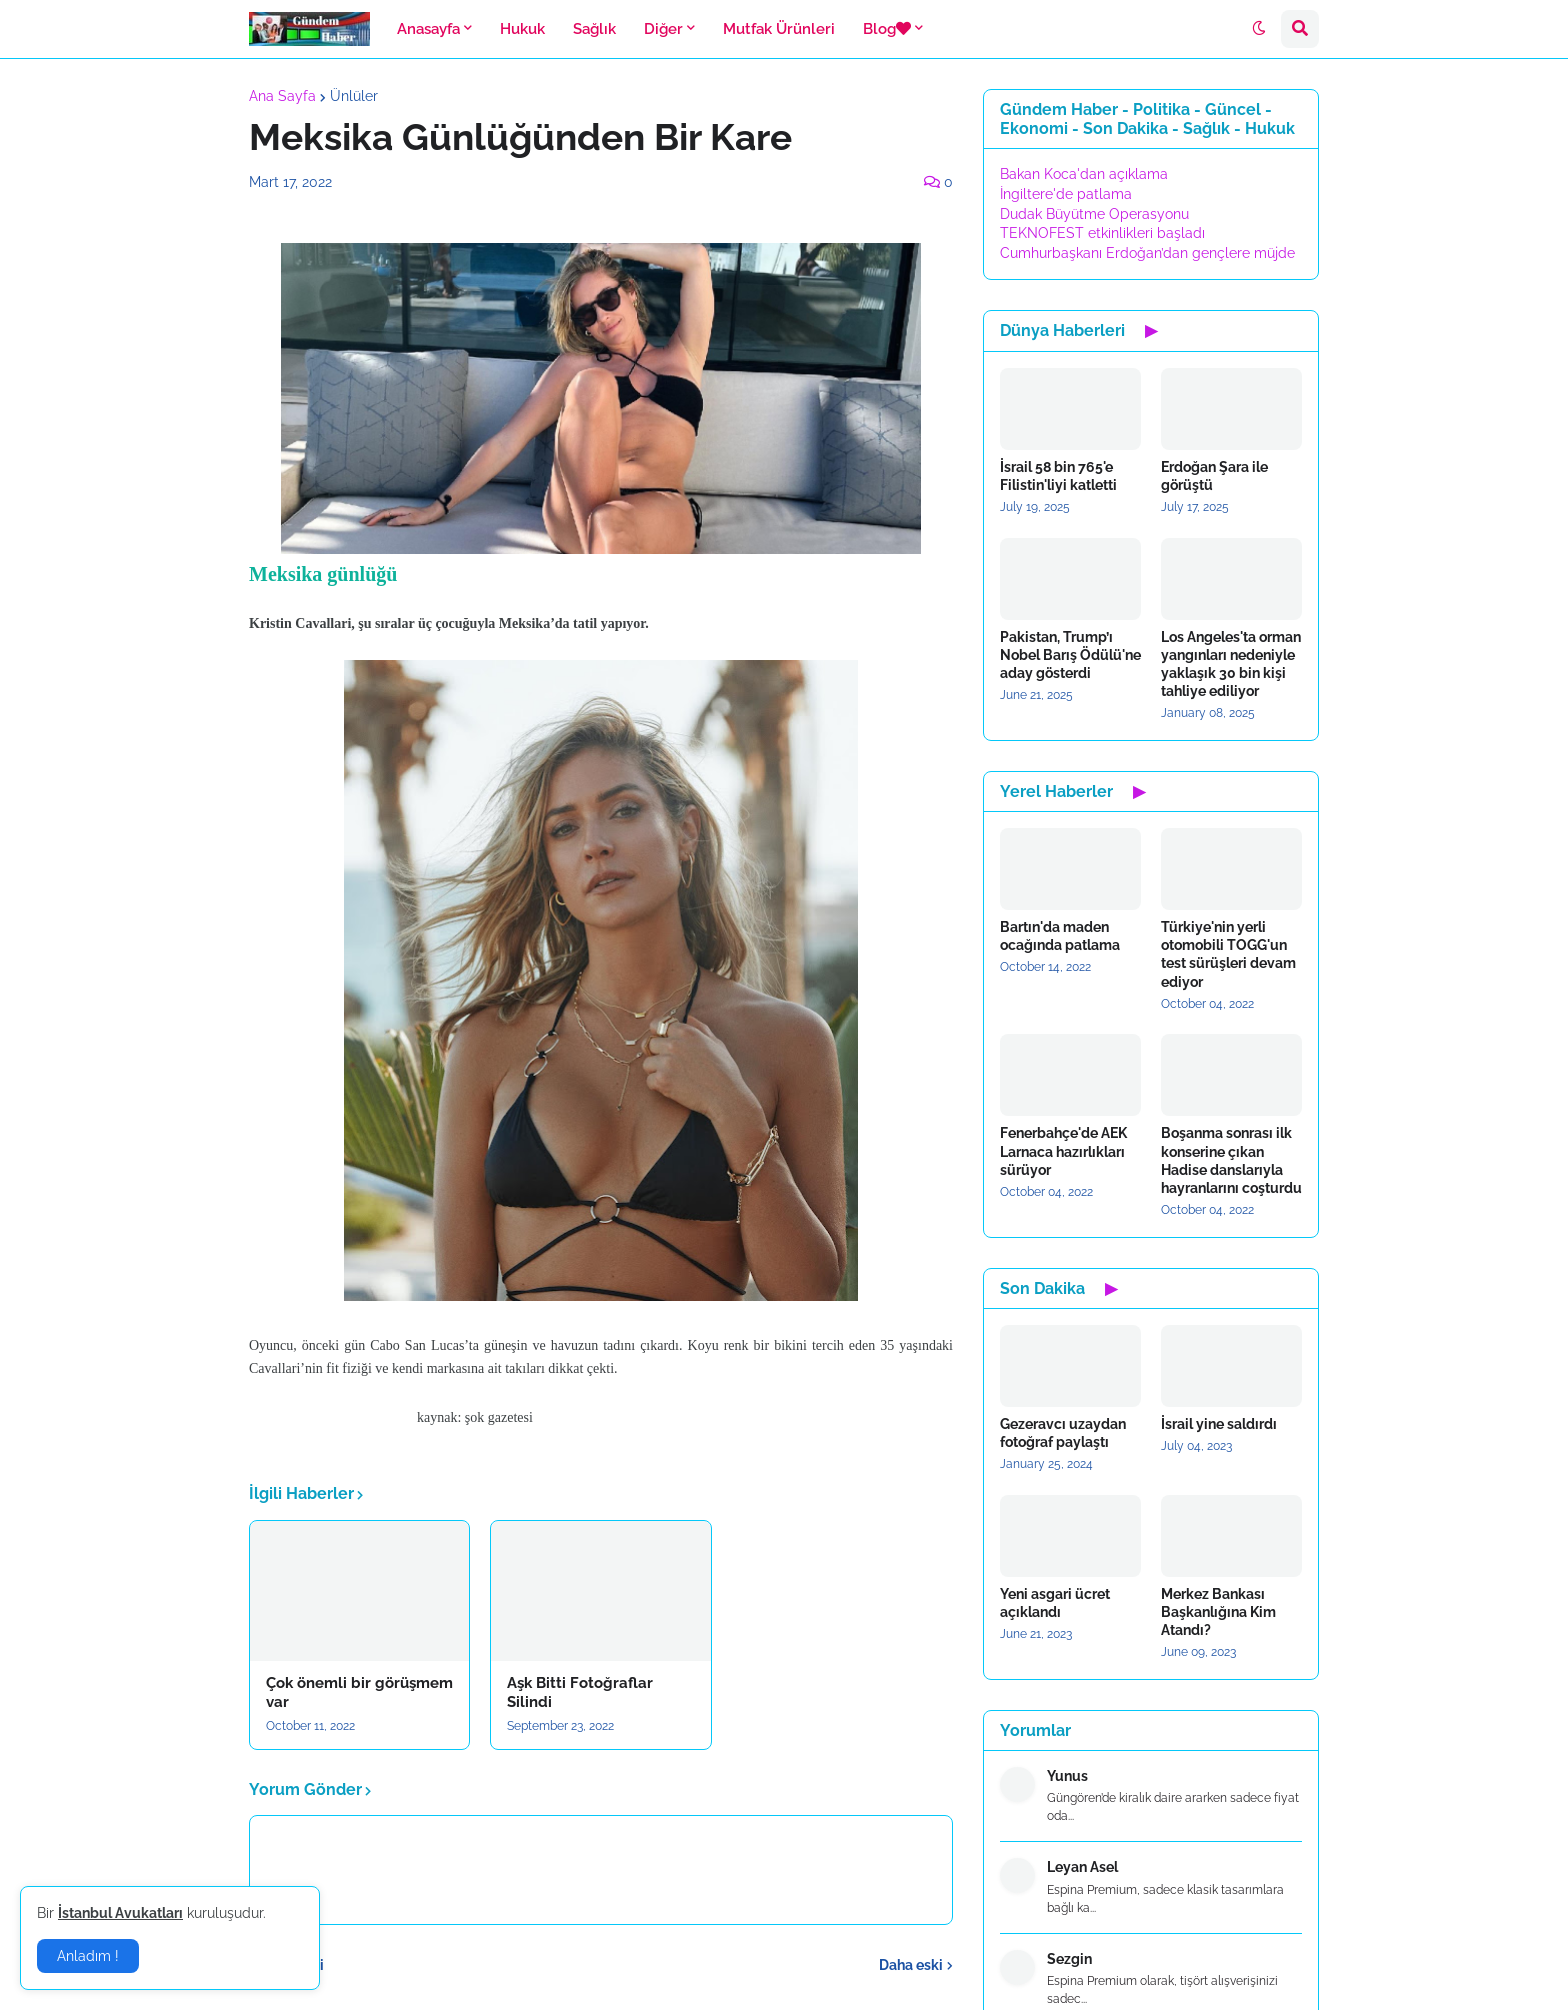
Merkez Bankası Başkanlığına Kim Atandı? (1218, 1612)
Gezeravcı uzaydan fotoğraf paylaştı (1063, 1433)
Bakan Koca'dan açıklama (1084, 174)
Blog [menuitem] (887, 29)
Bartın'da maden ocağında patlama (1060, 936)
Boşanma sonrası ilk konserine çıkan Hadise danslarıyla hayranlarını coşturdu (1231, 1160)
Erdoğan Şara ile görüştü (1214, 476)
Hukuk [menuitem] (522, 29)
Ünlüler (354, 96)
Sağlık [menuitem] (594, 29)
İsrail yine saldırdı (1219, 1424)
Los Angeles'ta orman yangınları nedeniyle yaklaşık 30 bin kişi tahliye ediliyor (1231, 664)
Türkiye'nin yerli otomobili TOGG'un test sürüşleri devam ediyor (1228, 954)
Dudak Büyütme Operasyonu (1094, 214)
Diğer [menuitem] (663, 29)
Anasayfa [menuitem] (428, 29)
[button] (1259, 29)
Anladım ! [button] (88, 1956)
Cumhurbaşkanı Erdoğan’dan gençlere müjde (1147, 253)
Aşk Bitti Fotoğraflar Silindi (580, 1693)
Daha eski (911, 1965)
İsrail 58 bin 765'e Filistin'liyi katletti (1058, 476)
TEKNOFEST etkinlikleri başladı (1102, 233)
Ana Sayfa (282, 96)
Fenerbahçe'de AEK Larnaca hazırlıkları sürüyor (1063, 1151)
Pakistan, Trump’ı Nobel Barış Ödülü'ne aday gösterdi (1070, 655)
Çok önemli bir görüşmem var (359, 1693)
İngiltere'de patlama (1066, 194)
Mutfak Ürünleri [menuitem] (779, 29)
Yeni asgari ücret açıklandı (1055, 1603)
